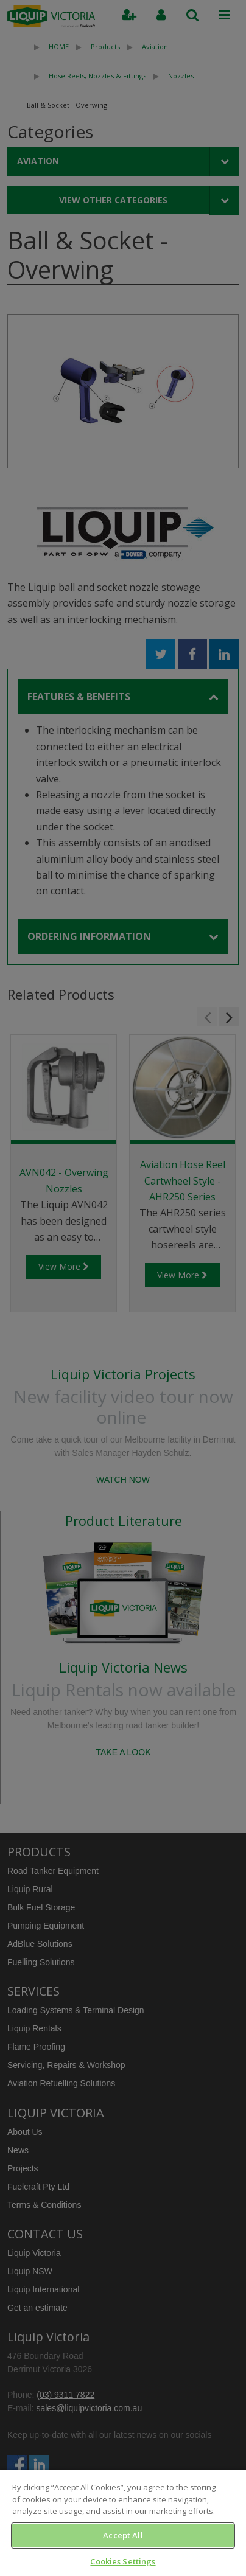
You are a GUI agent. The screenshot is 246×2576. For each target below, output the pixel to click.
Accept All (122, 2535)
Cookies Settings (122, 2561)
